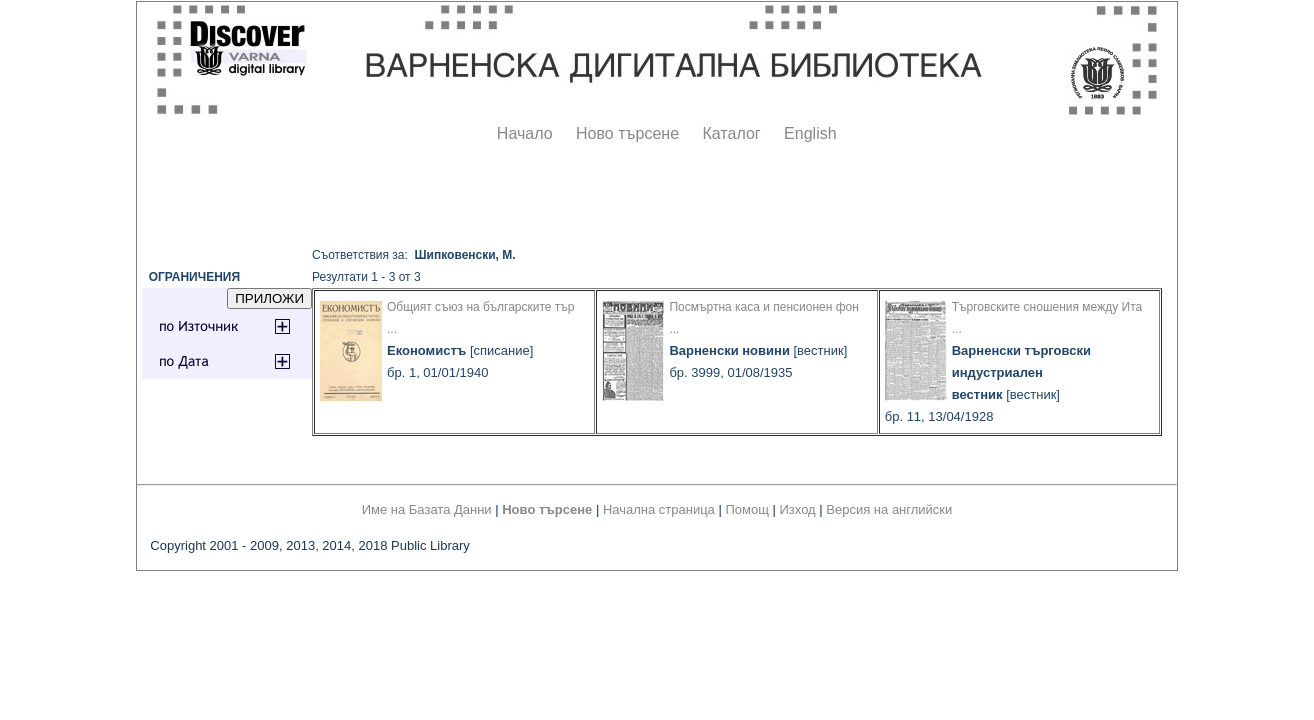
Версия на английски (889, 509)
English (810, 133)
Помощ (746, 509)
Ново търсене (627, 133)
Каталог (731, 133)
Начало (525, 133)
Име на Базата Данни (427, 509)
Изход (798, 509)
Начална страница (659, 509)
